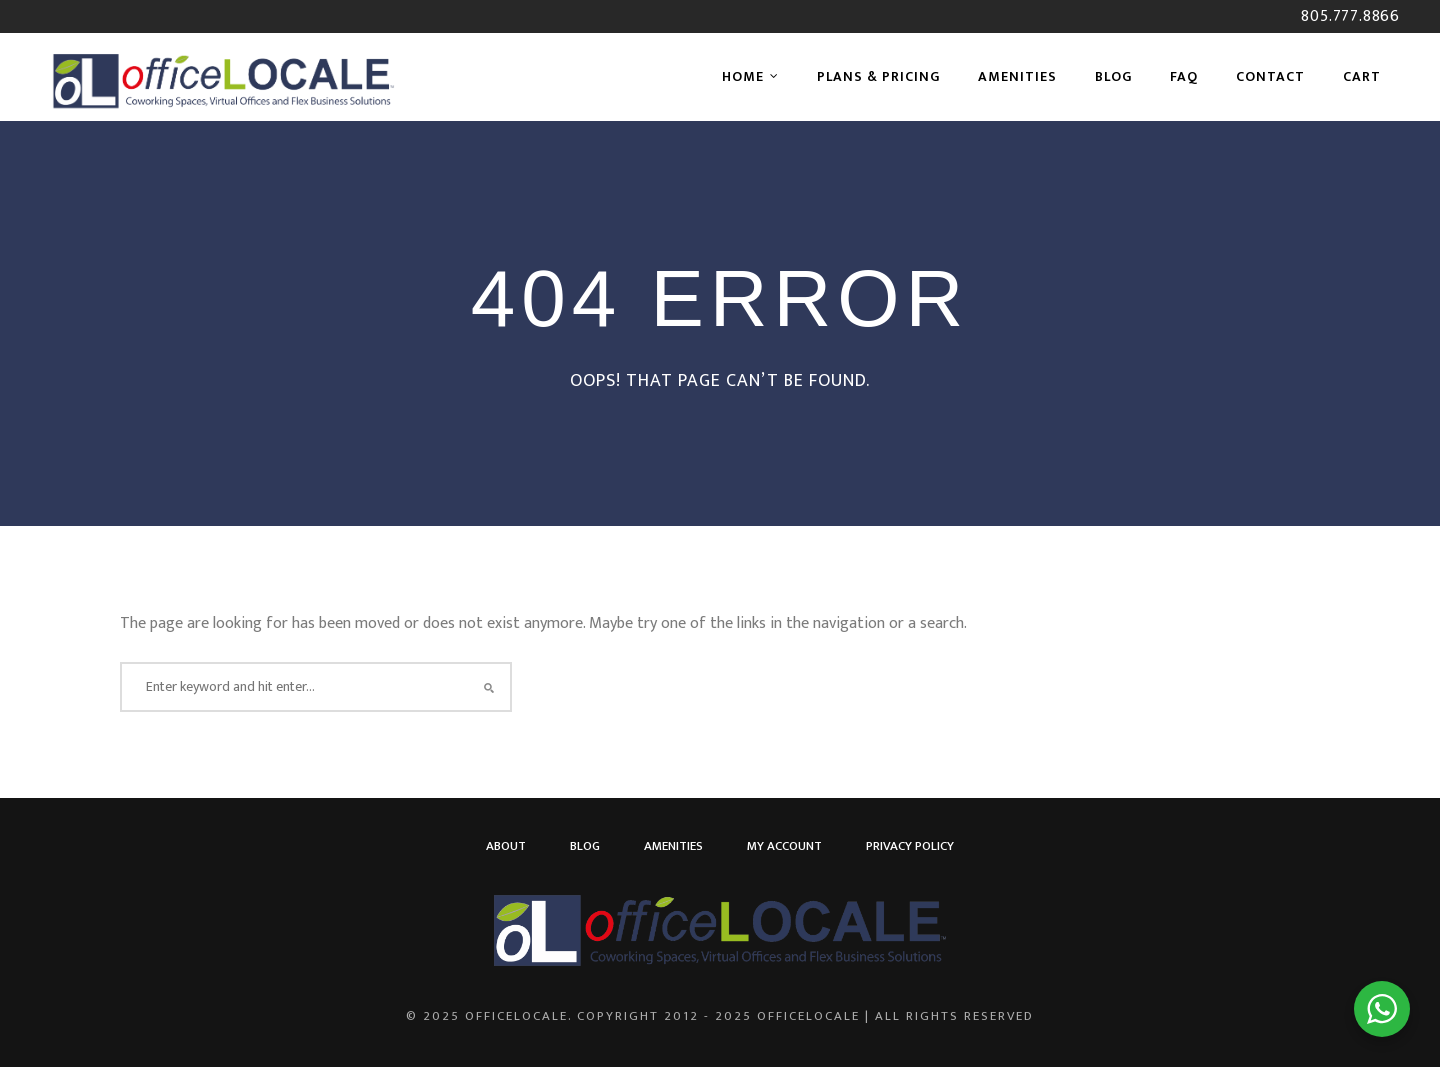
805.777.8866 (1350, 16)
